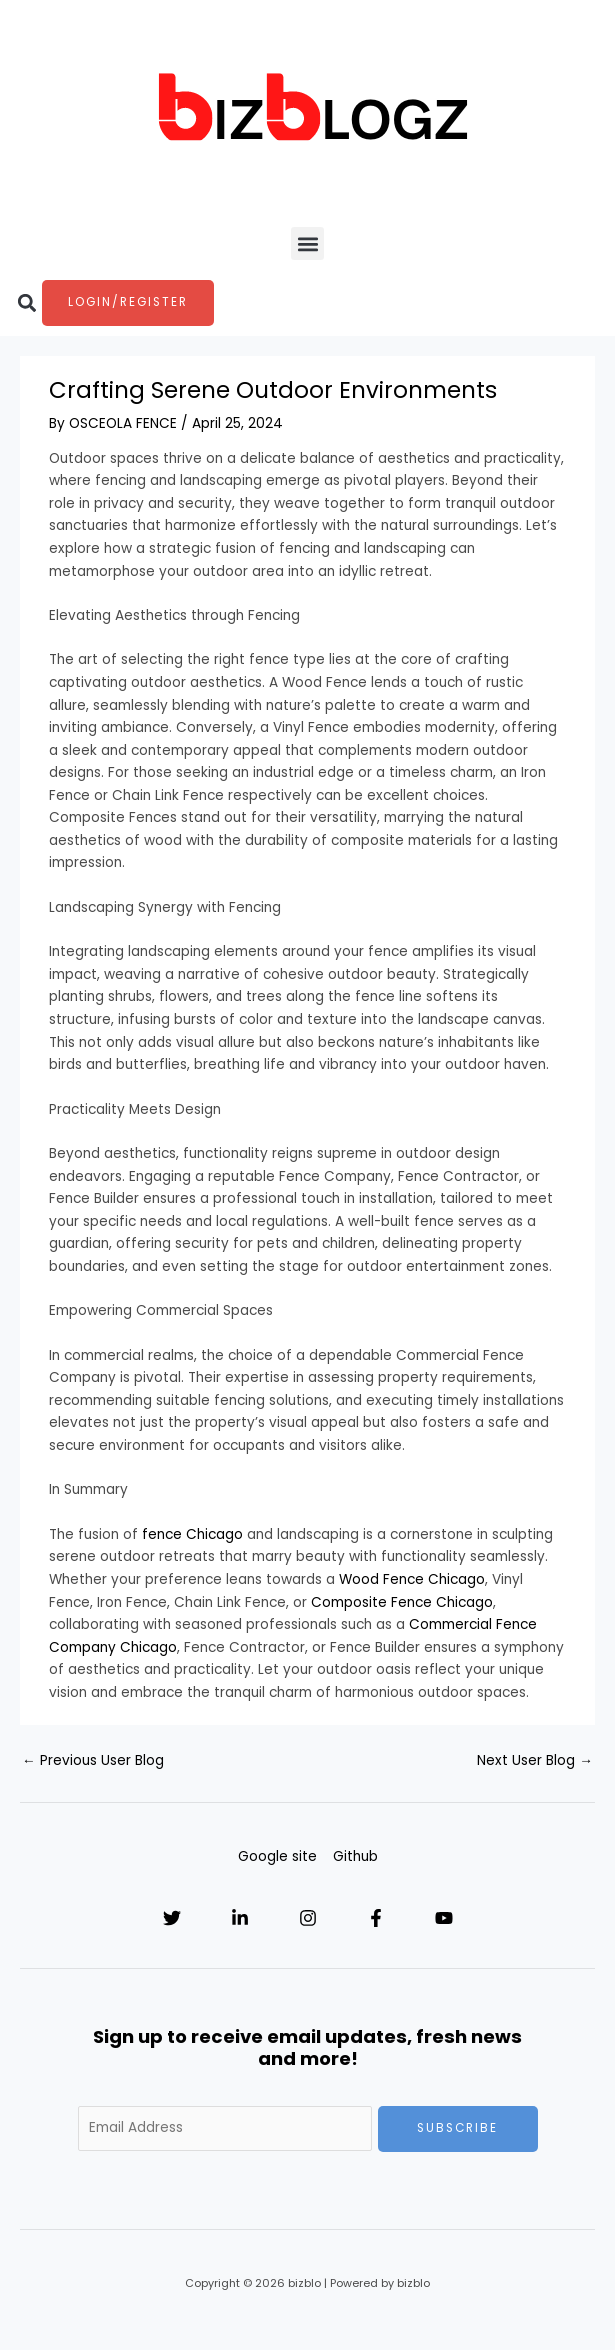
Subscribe (457, 2128)
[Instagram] (308, 1918)
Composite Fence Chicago (402, 1602)
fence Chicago (192, 1534)
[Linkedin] (240, 1918)
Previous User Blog (93, 1760)
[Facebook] (376, 1918)
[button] (307, 243)
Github (355, 1856)
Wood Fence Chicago (412, 1579)
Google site (277, 1856)
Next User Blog (535, 1760)
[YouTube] (444, 1918)
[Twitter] (172, 1918)
